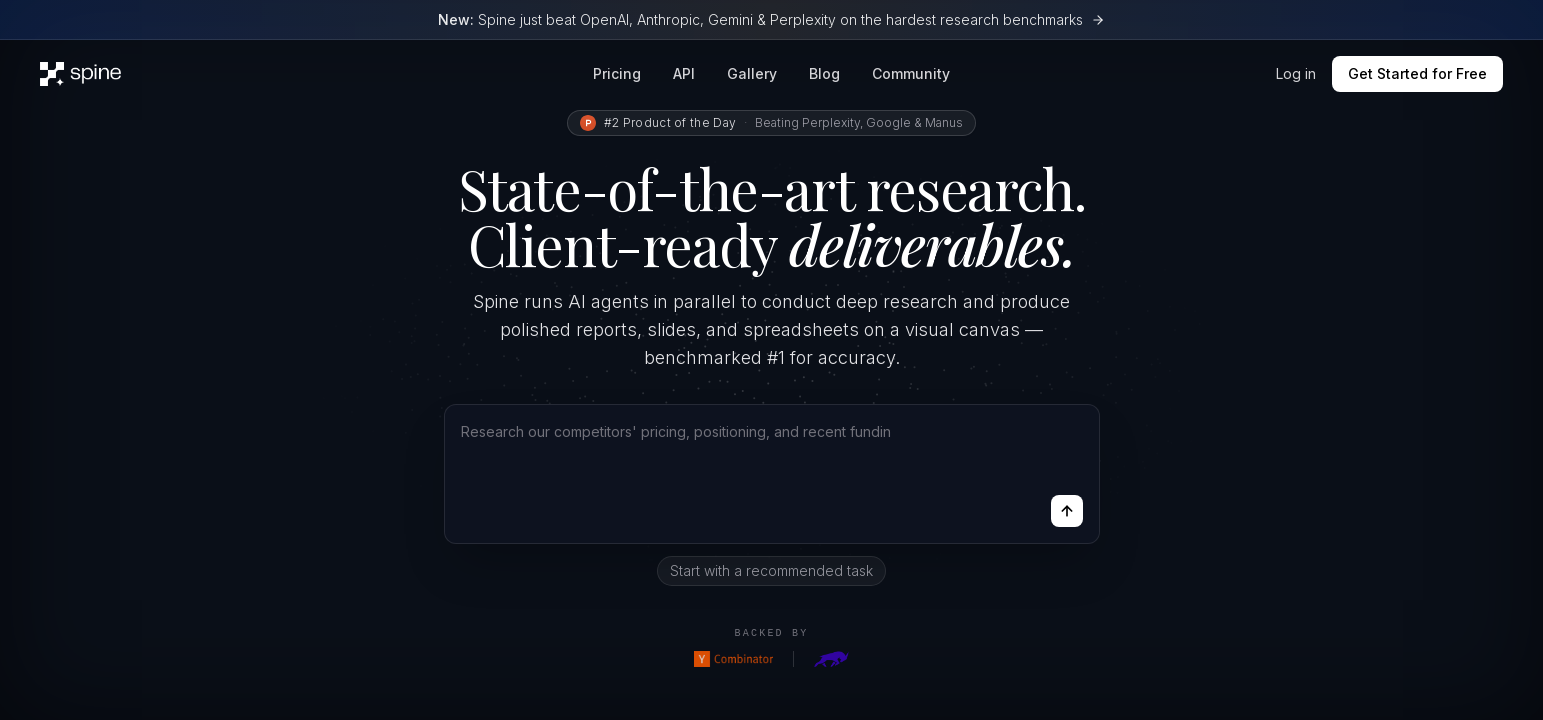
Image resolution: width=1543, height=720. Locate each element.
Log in (1296, 73)
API (684, 73)
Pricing (617, 73)
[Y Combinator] (733, 659)
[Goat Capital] (831, 659)
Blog (824, 73)
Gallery (752, 73)
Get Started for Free (1417, 73)
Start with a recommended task (771, 570)
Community (911, 73)
